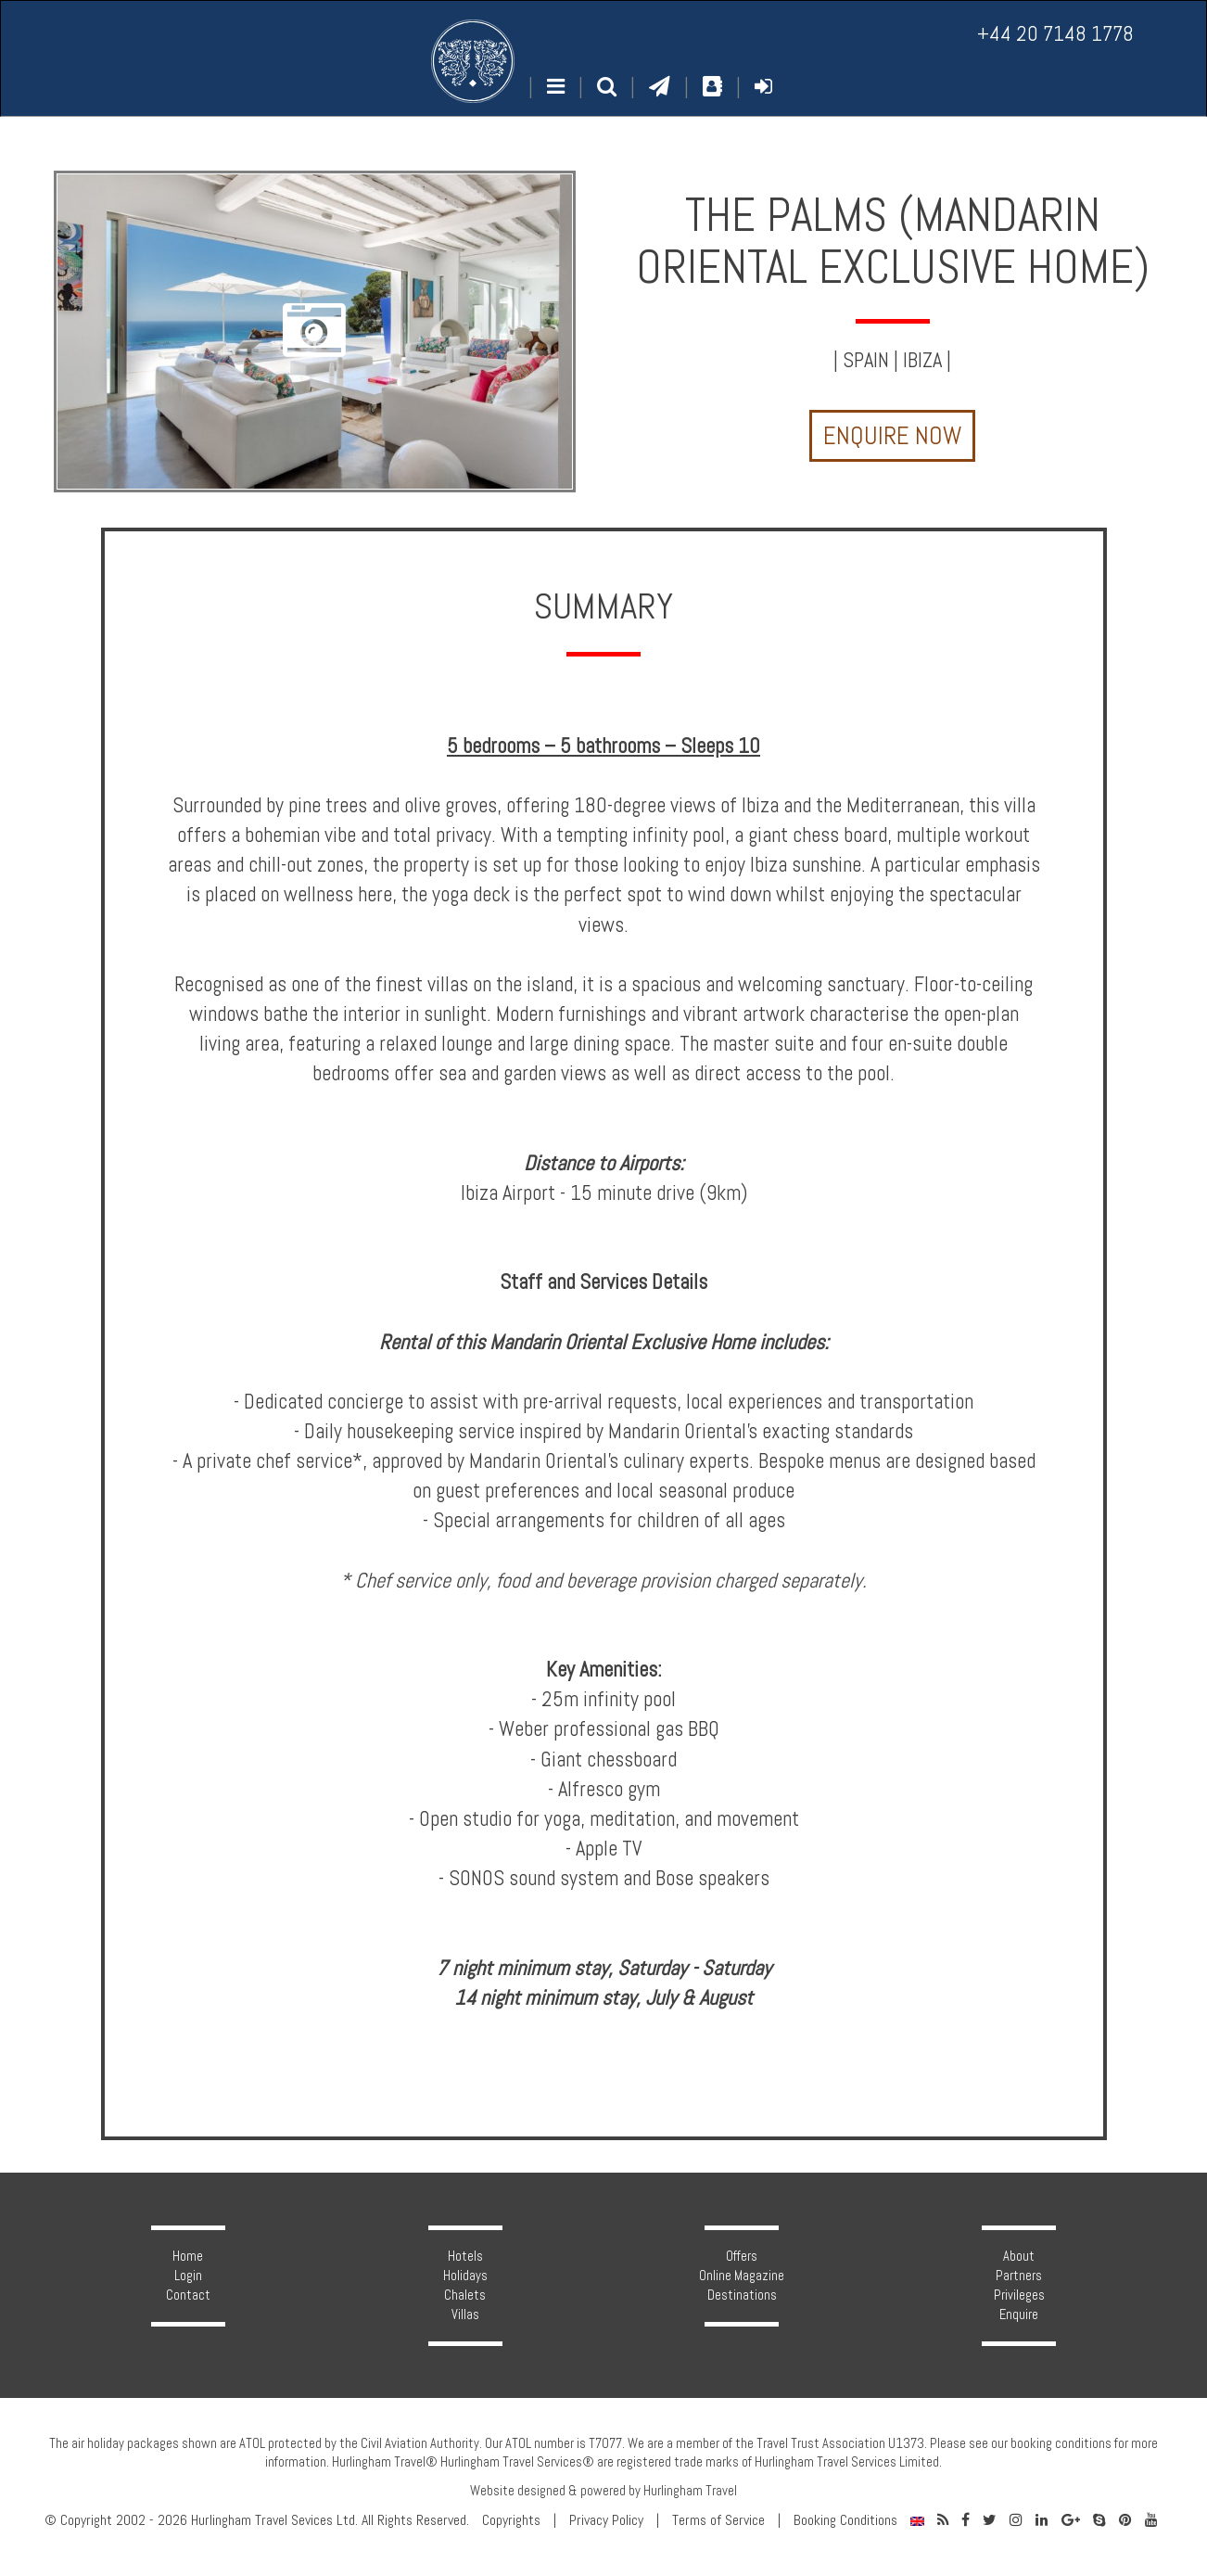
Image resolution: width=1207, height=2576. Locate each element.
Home (187, 2256)
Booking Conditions (845, 2520)
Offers (741, 2256)
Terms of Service (718, 2520)
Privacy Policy (606, 2520)
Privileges (1019, 2295)
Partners (1019, 2275)
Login (188, 2275)
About (1019, 2256)
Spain (866, 360)
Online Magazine (741, 2275)
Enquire (1018, 2314)
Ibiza (922, 360)
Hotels (465, 2256)
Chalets (465, 2295)
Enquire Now (892, 436)
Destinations (742, 2295)
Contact (188, 2295)
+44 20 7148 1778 (1055, 33)
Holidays (465, 2275)
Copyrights (511, 2520)
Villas (465, 2314)
